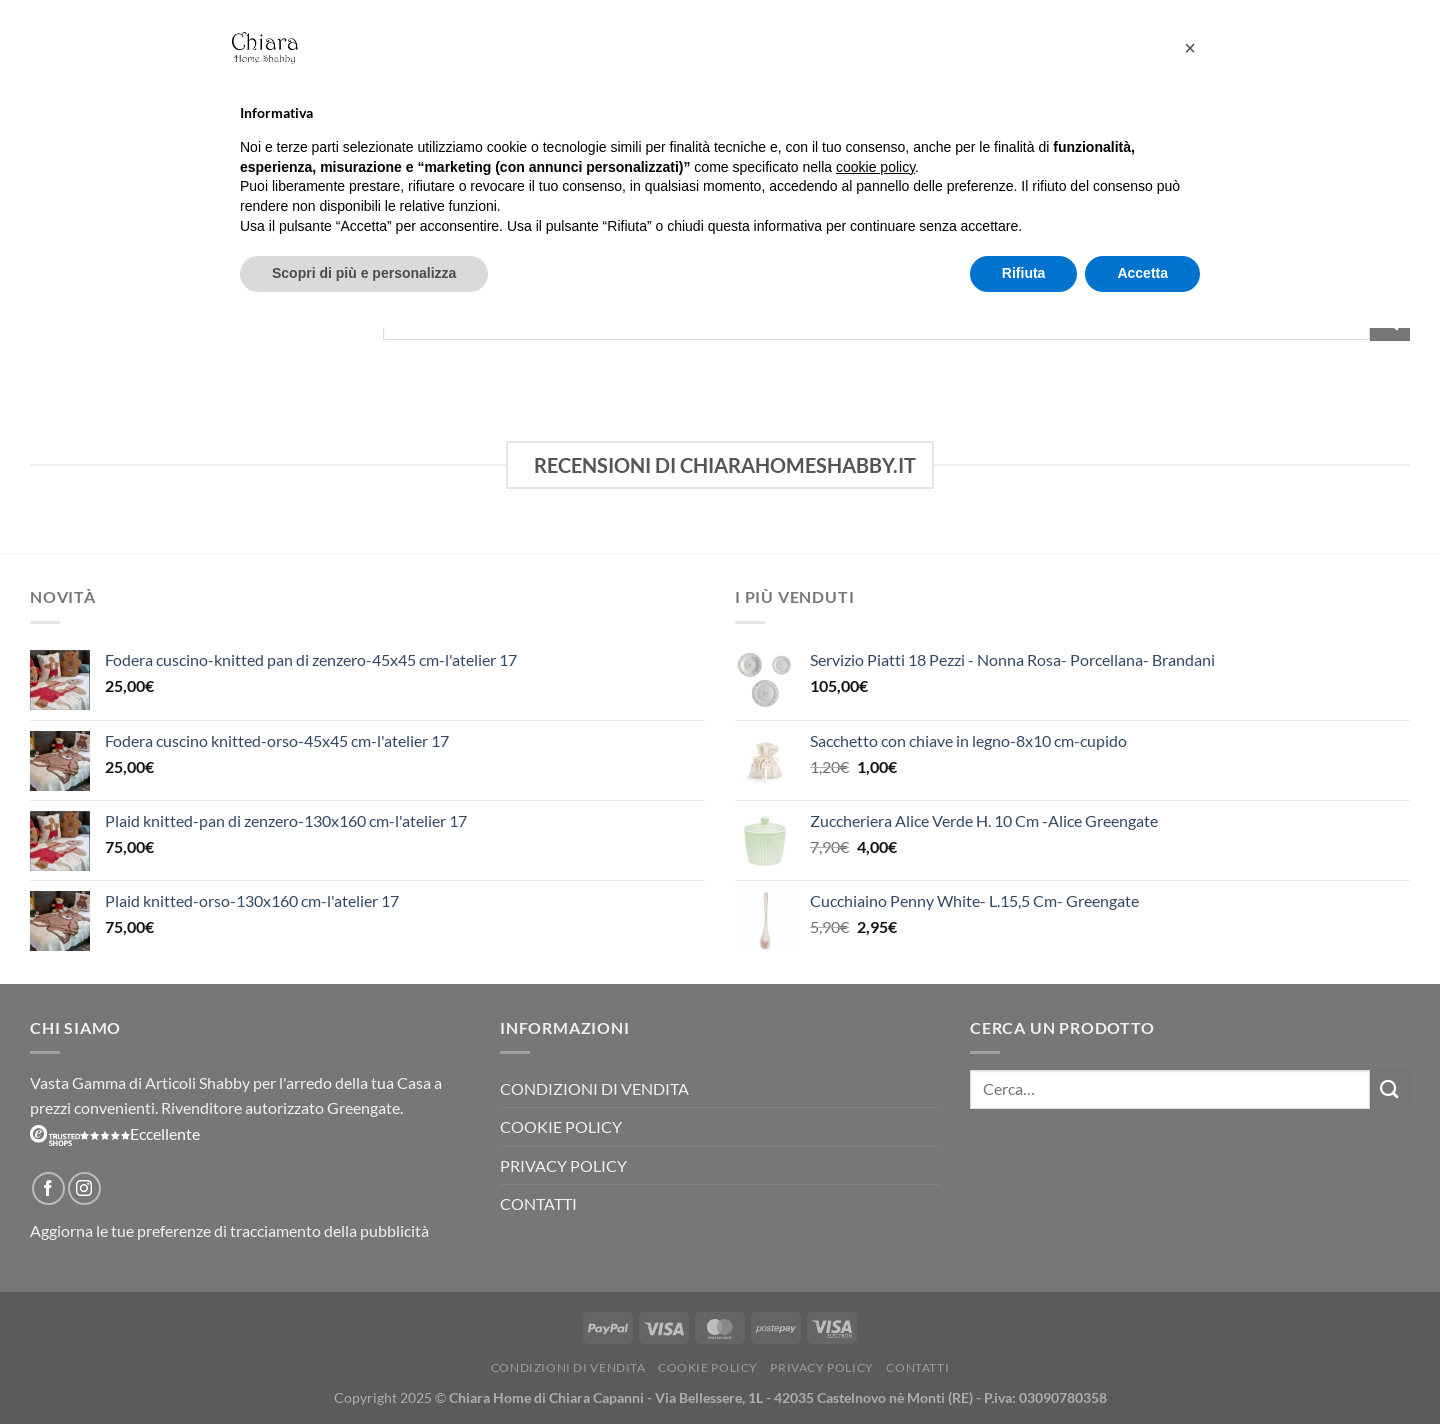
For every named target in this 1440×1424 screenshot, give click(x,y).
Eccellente (115, 1133)
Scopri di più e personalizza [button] (364, 273)
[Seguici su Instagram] (84, 1188)
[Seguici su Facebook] (48, 1188)
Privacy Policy (563, 1165)
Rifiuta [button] (1024, 273)
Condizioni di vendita (594, 1088)
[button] (1190, 48)
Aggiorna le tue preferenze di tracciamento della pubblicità (229, 1230)
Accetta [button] (1142, 273)
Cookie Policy (561, 1126)
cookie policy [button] (875, 167)
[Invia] (1390, 1089)
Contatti (538, 1203)
